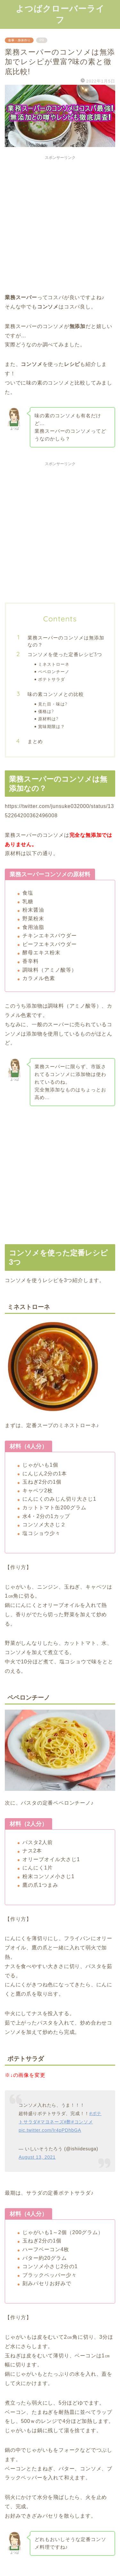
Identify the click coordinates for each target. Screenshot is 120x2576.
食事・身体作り (19, 40)
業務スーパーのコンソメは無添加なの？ (66, 641)
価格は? (46, 711)
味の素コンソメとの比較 (56, 694)
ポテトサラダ (51, 679)
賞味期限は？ (51, 726)
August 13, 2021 (37, 2157)
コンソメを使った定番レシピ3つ (65, 654)
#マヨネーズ (50, 2121)
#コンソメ (82, 2121)
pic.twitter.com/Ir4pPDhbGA (50, 2130)
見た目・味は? (52, 704)
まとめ (35, 741)
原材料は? (48, 718)
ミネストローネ (53, 664)
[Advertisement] (60, 223)
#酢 (67, 2121)
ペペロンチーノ (53, 671)
